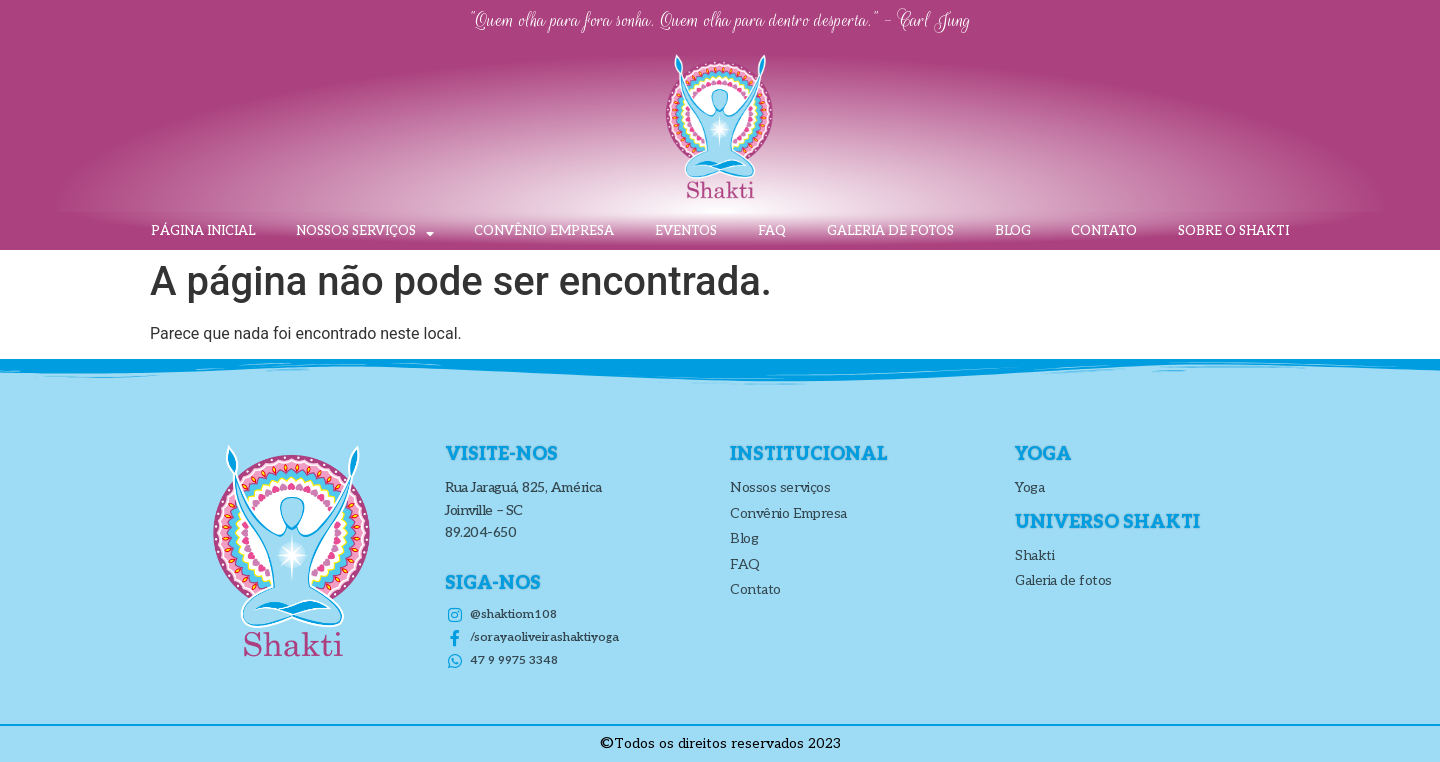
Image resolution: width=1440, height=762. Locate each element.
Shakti (1034, 555)
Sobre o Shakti (1233, 231)
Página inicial (203, 231)
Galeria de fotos (890, 231)
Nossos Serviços (365, 231)
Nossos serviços (780, 487)
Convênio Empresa (544, 231)
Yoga (1029, 487)
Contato (1104, 231)
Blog (1013, 231)
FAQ (772, 231)
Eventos (686, 231)
